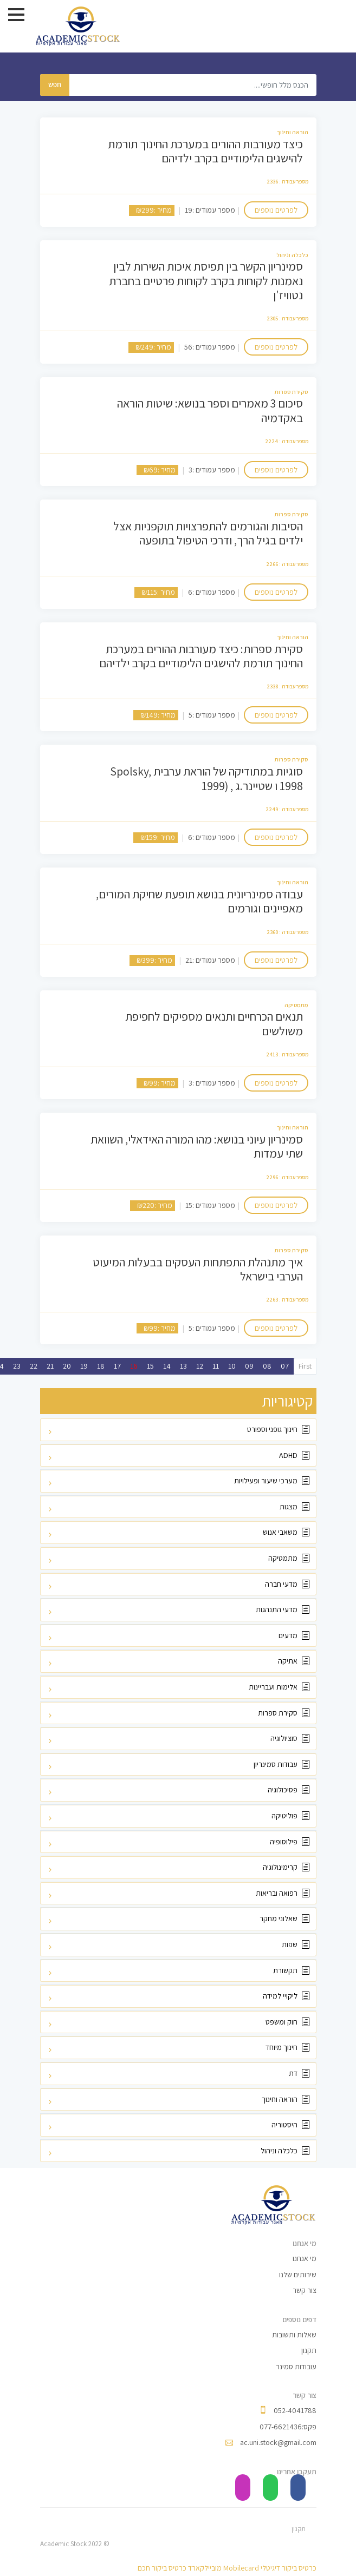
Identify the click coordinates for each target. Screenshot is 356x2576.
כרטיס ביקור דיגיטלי (288, 2568)
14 (167, 1366)
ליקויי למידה (286, 1996)
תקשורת (291, 1970)
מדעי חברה (287, 1584)
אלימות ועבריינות (279, 1687)
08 (267, 1366)
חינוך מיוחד (288, 2047)
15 (150, 1366)
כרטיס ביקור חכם (162, 2568)
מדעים (294, 1635)
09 (249, 1366)
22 (33, 1366)
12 (199, 1366)
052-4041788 (287, 2410)
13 (183, 1366)
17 (117, 1366)
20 (67, 1366)
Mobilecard (241, 2568)
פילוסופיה (290, 1841)
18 (101, 1366)
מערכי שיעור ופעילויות (272, 1481)
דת (299, 2073)
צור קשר (304, 2290)
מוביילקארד (205, 2568)
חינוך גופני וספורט (278, 1429)
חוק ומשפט (288, 2022)
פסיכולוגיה (289, 1790)
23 (17, 1366)
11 (215, 1366)
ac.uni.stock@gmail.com (270, 2442)
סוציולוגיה (290, 1738)
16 (134, 1366)
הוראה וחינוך (286, 2099)
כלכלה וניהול (285, 2151)
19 (84, 1366)
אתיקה (294, 1661)
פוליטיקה (290, 1816)
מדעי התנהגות (283, 1609)
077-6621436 (281, 2427)
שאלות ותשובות (294, 2335)
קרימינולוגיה (286, 1867)
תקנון (308, 2350)
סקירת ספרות (284, 1713)
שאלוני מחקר (285, 1918)
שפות (296, 1944)
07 (285, 1366)
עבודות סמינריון (282, 1764)
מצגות (295, 1507)
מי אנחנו (304, 2258)
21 (50, 1366)
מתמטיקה (289, 1558)
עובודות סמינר (296, 2366)
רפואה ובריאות (283, 1893)
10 (232, 1366)
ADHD (294, 1455)
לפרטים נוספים (276, 210)
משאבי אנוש (286, 1532)
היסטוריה (290, 2125)
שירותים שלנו (297, 2274)
